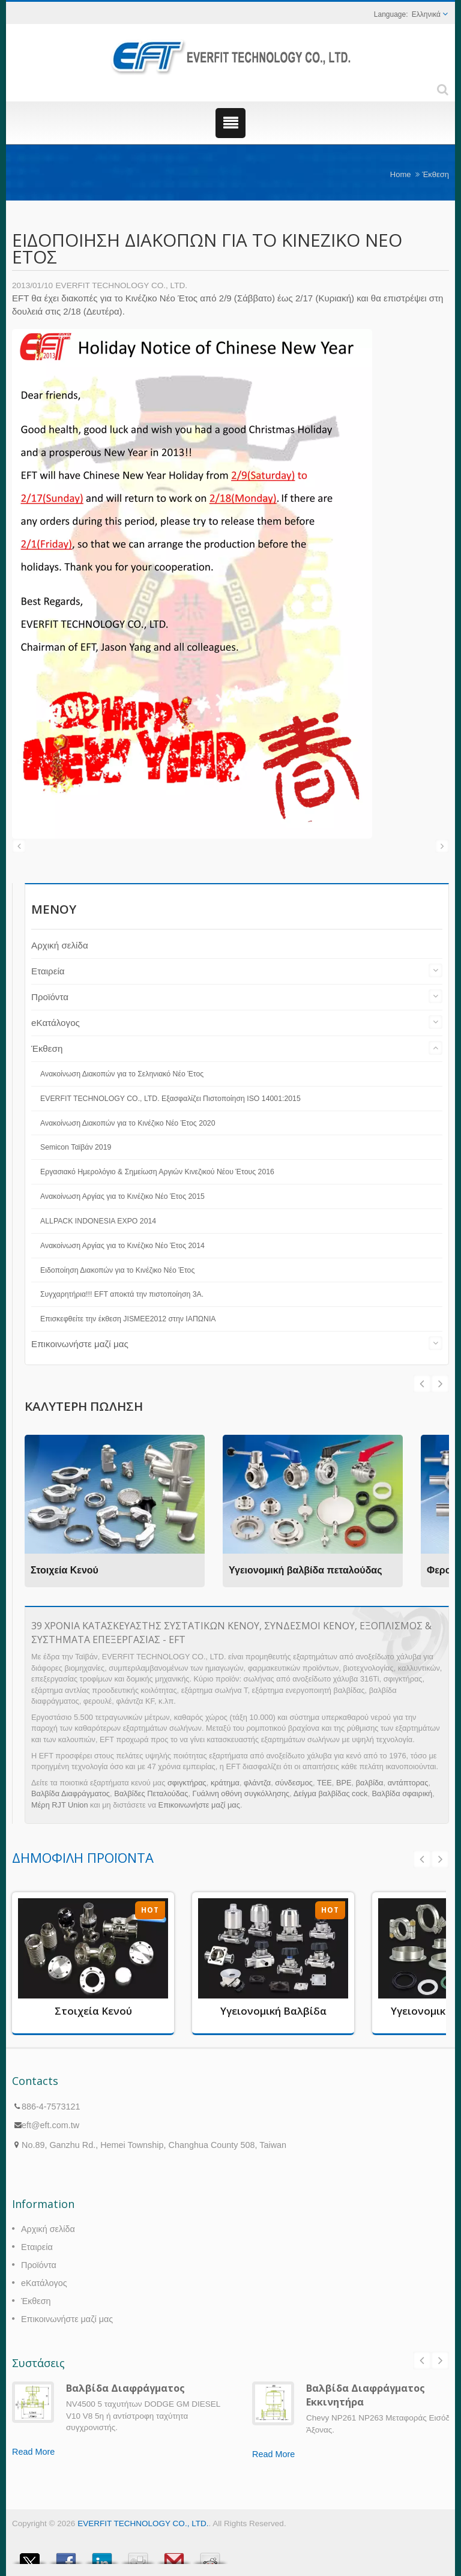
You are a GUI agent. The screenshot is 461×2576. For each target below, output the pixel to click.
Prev (440, 1384)
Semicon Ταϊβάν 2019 (75, 1147)
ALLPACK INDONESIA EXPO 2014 (98, 1221)
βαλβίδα (370, 1782)
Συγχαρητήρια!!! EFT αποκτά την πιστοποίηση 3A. (121, 1294)
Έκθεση (435, 174)
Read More (33, 2452)
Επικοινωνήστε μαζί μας (79, 1344)
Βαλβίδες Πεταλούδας (151, 1793)
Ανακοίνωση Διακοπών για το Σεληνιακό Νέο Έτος (121, 1074)
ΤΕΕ (324, 1782)
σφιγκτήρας (186, 1782)
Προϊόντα (49, 997)
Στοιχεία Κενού (64, 1570)
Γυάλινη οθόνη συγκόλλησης (241, 1793)
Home (400, 174)
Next (422, 1384)
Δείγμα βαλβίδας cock (331, 1793)
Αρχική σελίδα (59, 945)
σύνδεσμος (294, 1782)
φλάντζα (257, 1782)
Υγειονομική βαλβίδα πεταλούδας (305, 1570)
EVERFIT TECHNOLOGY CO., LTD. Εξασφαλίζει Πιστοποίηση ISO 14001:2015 (170, 1098)
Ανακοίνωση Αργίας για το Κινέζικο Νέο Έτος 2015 (122, 1196)
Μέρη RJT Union (59, 1804)
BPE (344, 1782)
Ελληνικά (426, 14)
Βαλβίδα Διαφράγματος (70, 1793)
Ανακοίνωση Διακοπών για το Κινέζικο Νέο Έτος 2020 (127, 1123)
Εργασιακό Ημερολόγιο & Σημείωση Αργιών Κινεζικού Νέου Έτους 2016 (157, 1172)
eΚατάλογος (55, 1023)
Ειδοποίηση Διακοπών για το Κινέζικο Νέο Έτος (117, 1270)
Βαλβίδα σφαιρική (402, 1793)
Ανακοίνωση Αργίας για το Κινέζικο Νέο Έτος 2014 (122, 1245)
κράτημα (225, 1782)
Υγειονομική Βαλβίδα (273, 2011)
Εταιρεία (48, 971)
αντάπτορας (408, 1782)
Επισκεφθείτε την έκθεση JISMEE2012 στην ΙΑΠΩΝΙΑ (128, 1319)
